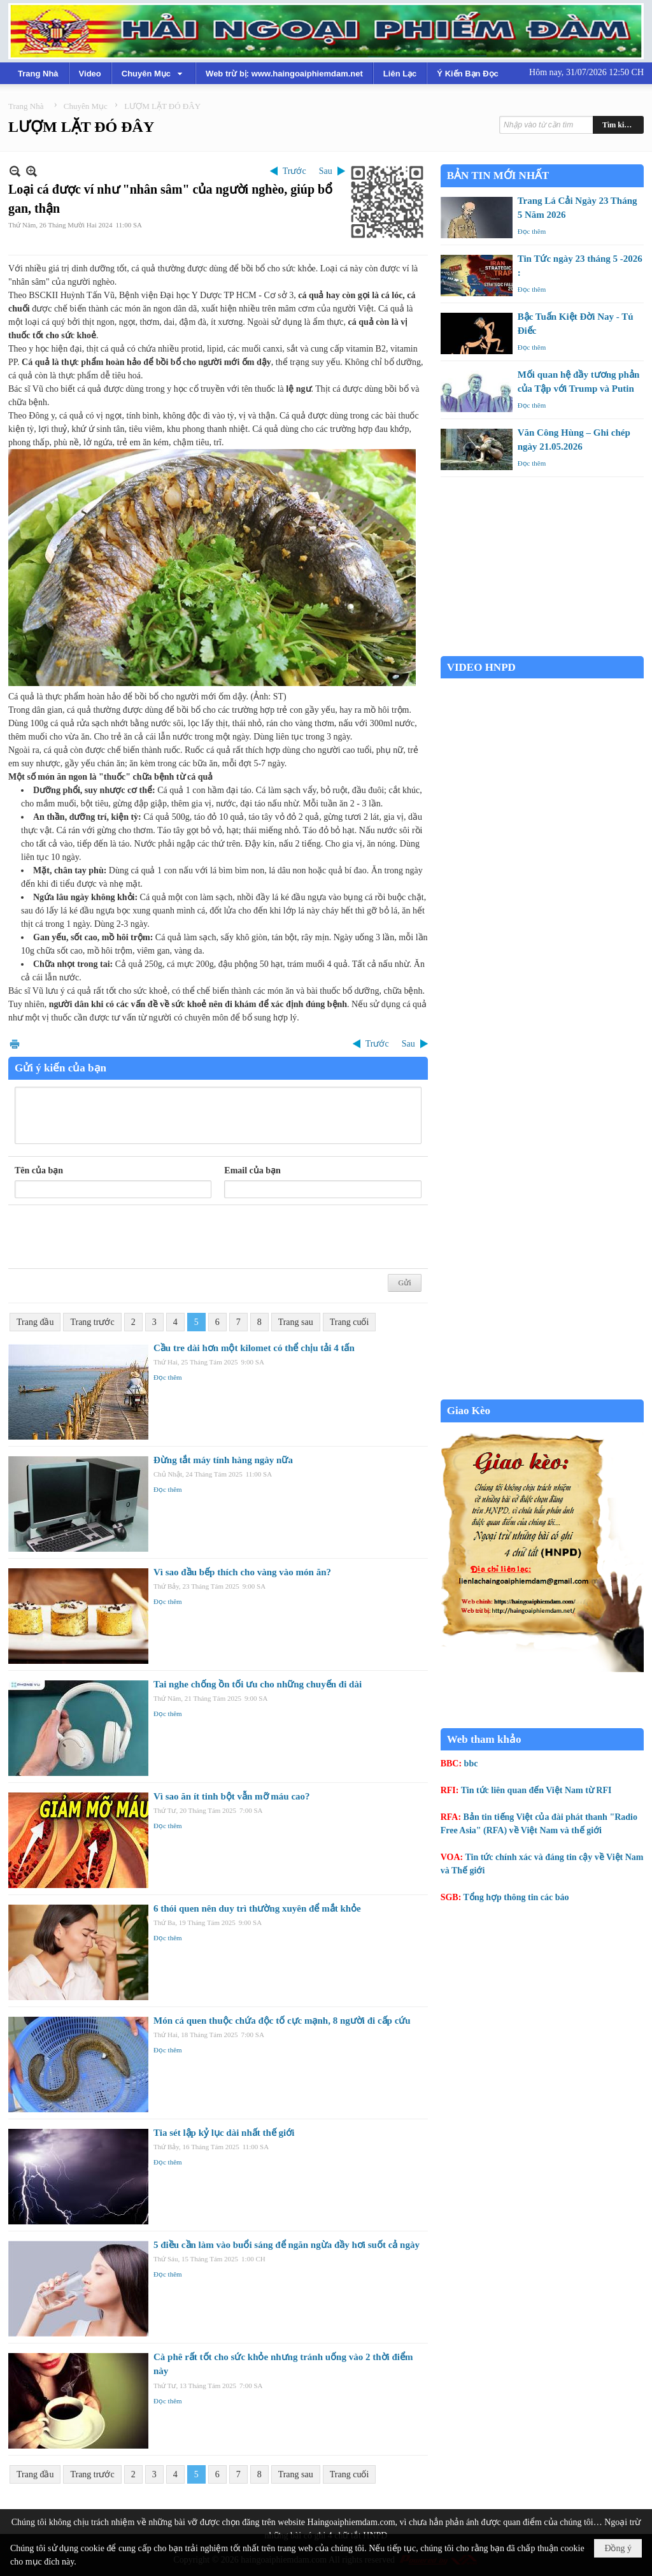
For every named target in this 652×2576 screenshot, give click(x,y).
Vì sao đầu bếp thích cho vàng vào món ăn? (242, 1572)
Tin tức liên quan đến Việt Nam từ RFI (536, 1790)
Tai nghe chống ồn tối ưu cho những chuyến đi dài (257, 1684)
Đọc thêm (167, 1377)
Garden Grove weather (542, 649)
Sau (325, 171)
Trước (294, 171)
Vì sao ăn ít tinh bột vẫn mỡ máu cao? (231, 1796)
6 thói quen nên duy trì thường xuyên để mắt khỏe (257, 1908)
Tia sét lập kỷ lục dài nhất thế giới (223, 2133)
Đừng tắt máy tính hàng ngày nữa (223, 1460)
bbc (471, 1763)
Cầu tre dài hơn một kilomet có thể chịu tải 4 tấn (254, 1348)
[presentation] (111, 1237)
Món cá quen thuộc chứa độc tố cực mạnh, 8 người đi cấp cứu (282, 2020)
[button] (153, 73)
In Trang (14, 1043)
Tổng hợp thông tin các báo (516, 1897)
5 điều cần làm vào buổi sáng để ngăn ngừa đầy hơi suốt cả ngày (286, 2245)
